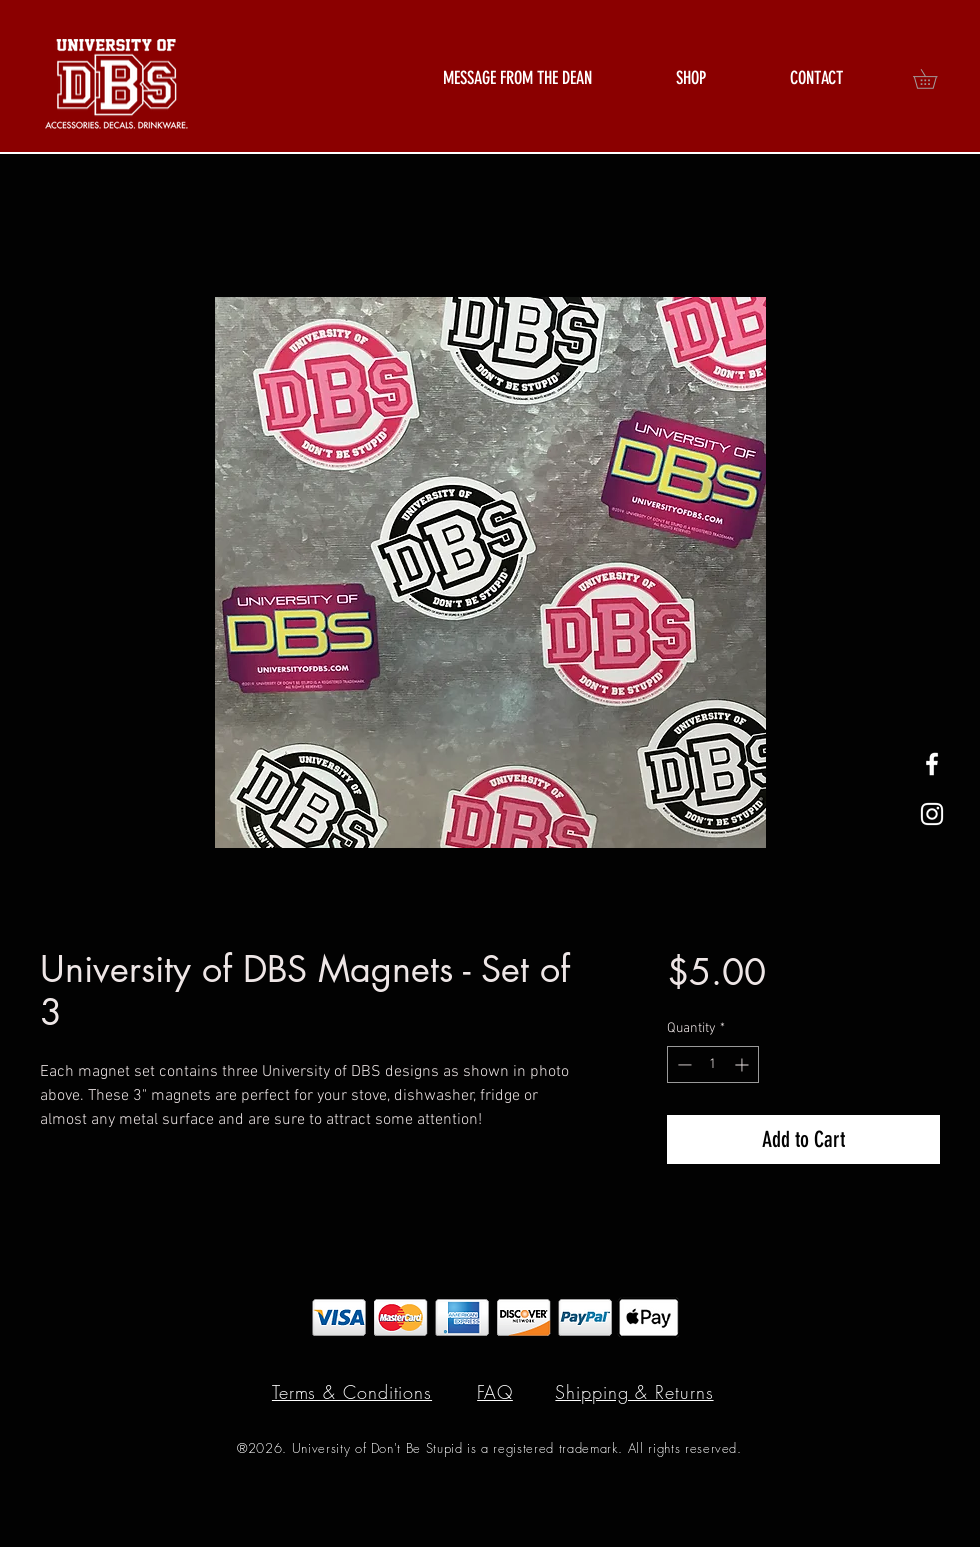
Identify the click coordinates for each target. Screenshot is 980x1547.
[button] (691, 78)
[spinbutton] (713, 1064)
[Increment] (743, 1064)
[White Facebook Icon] (932, 764)
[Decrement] (682, 1064)
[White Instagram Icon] (932, 814)
